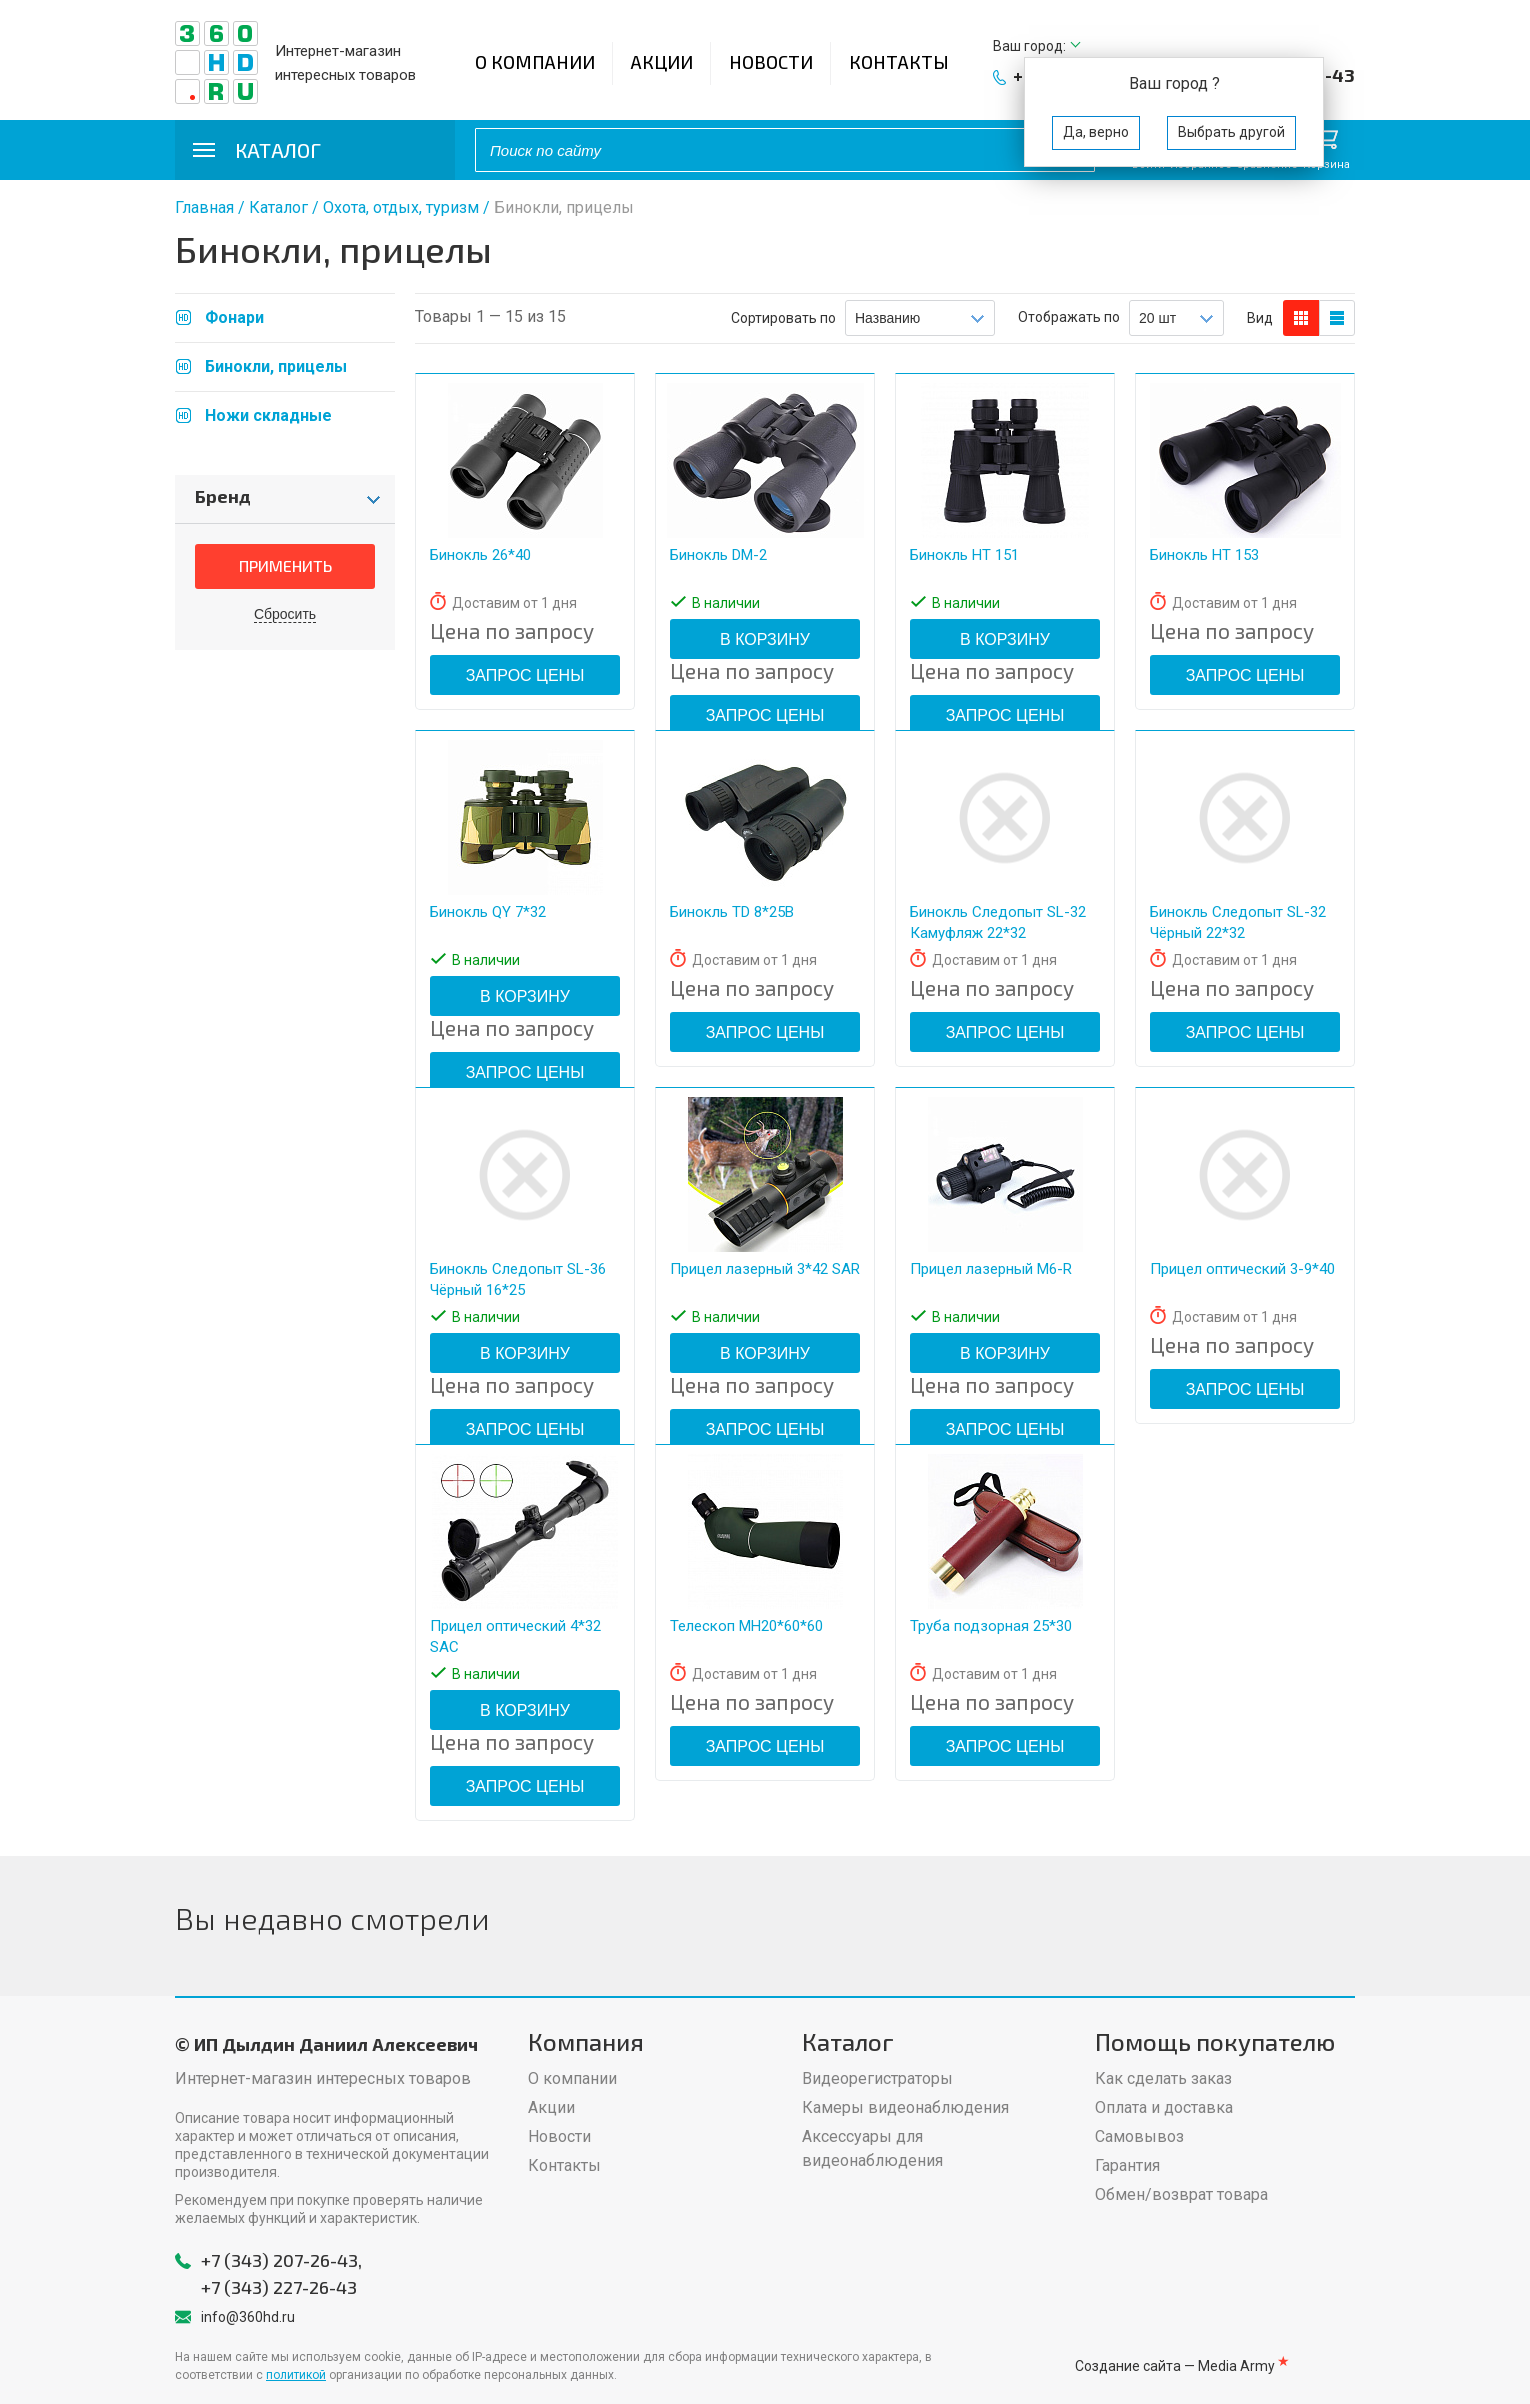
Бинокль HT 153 (1204, 555)
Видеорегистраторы (877, 2078)
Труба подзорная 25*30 (991, 1626)
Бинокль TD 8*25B (732, 912)
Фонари (234, 317)
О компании (535, 62)
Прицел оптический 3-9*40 (1242, 1269)
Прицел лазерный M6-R (991, 1269)
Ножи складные (268, 415)
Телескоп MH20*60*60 (746, 1626)
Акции (662, 62)
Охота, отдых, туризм (401, 207)
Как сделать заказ (1163, 2078)
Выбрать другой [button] (1231, 132)
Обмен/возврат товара (1181, 2194)
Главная (204, 207)
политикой (296, 2375)
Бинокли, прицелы (276, 366)
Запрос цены (525, 675)
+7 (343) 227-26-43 (279, 2287)
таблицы (1337, 318)
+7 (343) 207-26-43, (281, 2260)
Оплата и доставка (1164, 2107)
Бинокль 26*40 (480, 555)
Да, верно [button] (1096, 132)
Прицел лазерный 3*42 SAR (765, 1269)
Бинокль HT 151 (964, 555)
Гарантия (1127, 2165)
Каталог (278, 207)
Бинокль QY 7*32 (488, 912)
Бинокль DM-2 (718, 555)
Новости (771, 62)
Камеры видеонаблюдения (905, 2107)
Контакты (899, 62)
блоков (1301, 318)
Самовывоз (1139, 2136)
